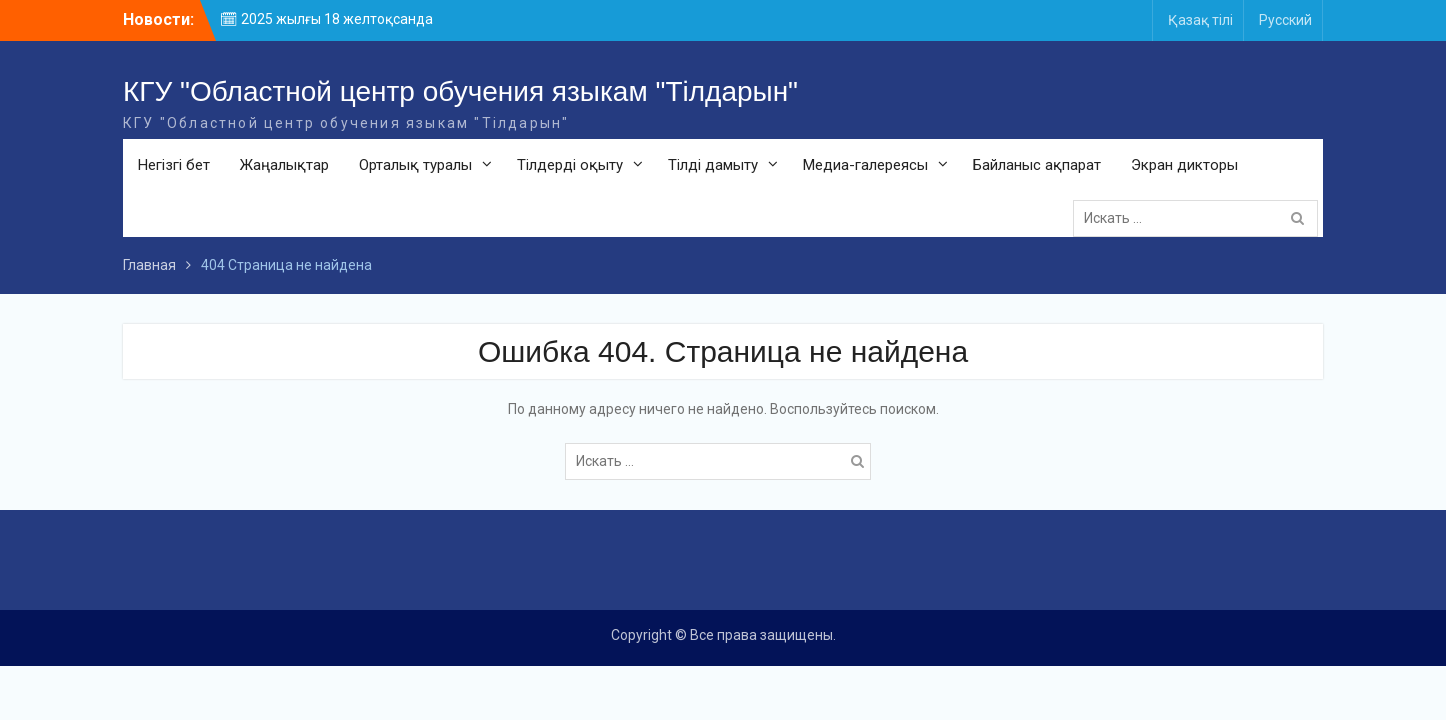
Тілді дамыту (713, 165)
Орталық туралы (415, 165)
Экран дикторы (1184, 165)
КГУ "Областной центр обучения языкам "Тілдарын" (460, 91)
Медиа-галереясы (865, 165)
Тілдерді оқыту (570, 165)
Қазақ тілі (1200, 20)
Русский (1285, 20)
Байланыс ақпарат (1037, 165)
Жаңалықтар (284, 165)
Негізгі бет (174, 165)
